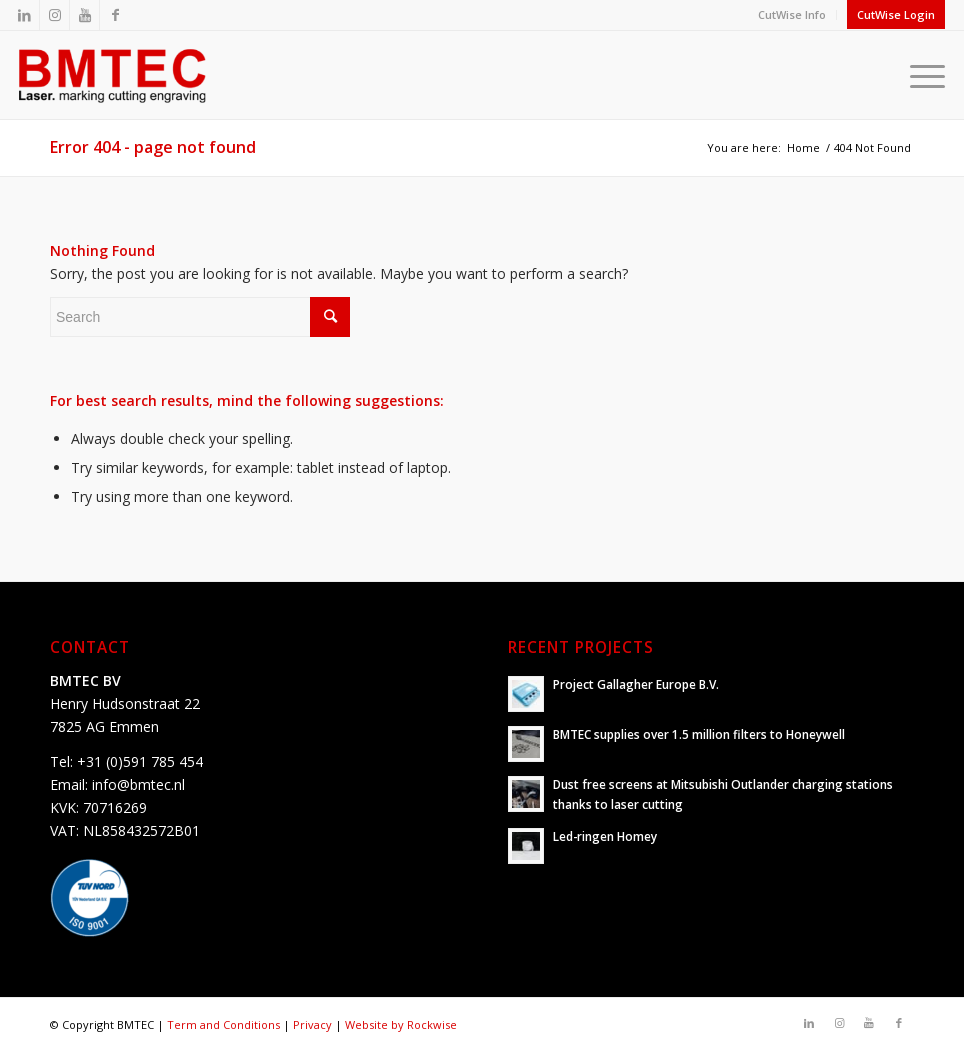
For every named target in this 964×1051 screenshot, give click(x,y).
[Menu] (922, 75)
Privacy (312, 1024)
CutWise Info (792, 14)
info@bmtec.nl (138, 784)
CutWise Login (896, 14)
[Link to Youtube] (84, 15)
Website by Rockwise (401, 1024)
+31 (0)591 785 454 (140, 761)
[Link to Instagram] (54, 15)
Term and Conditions (223, 1024)
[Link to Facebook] (115, 15)
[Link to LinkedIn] (24, 15)
